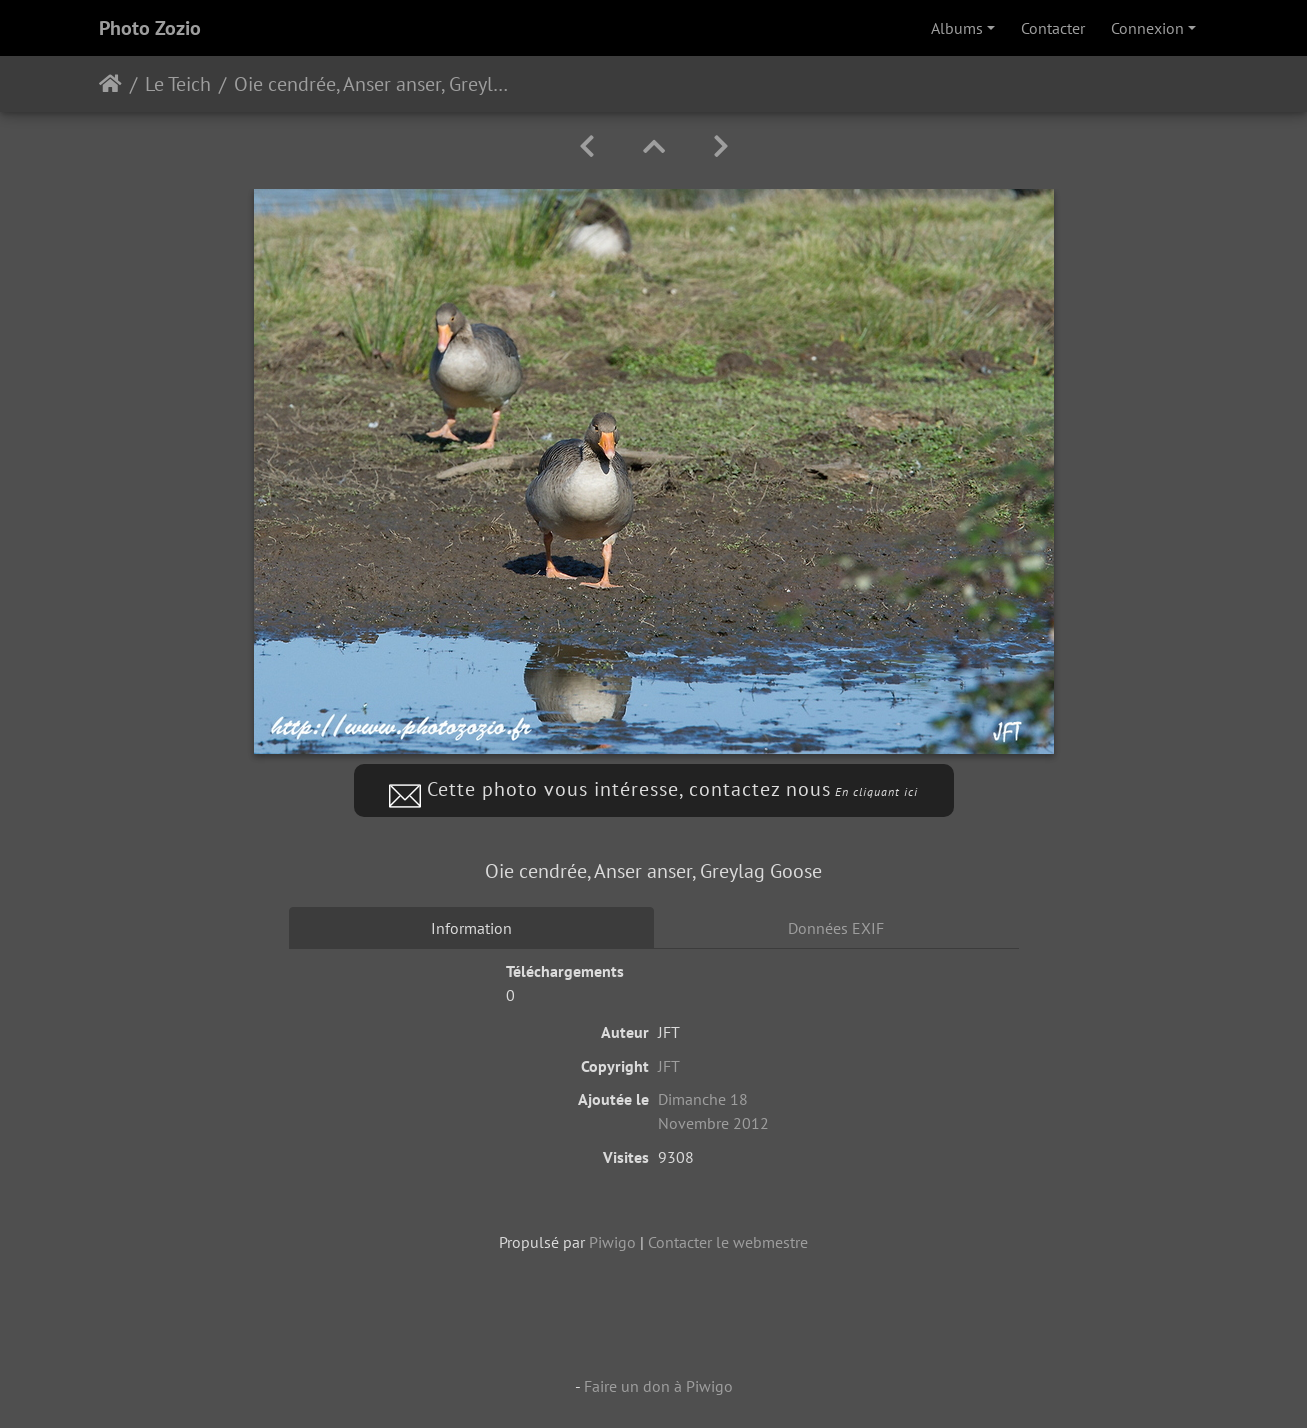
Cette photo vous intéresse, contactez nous (653, 789)
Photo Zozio (150, 28)
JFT (669, 1066)
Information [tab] (471, 928)
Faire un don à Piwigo (658, 1386)
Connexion (1147, 28)
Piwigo (612, 1242)
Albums (957, 28)
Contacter (1053, 28)
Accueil (110, 84)
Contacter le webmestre (728, 1242)
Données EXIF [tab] (836, 928)
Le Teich (178, 84)
